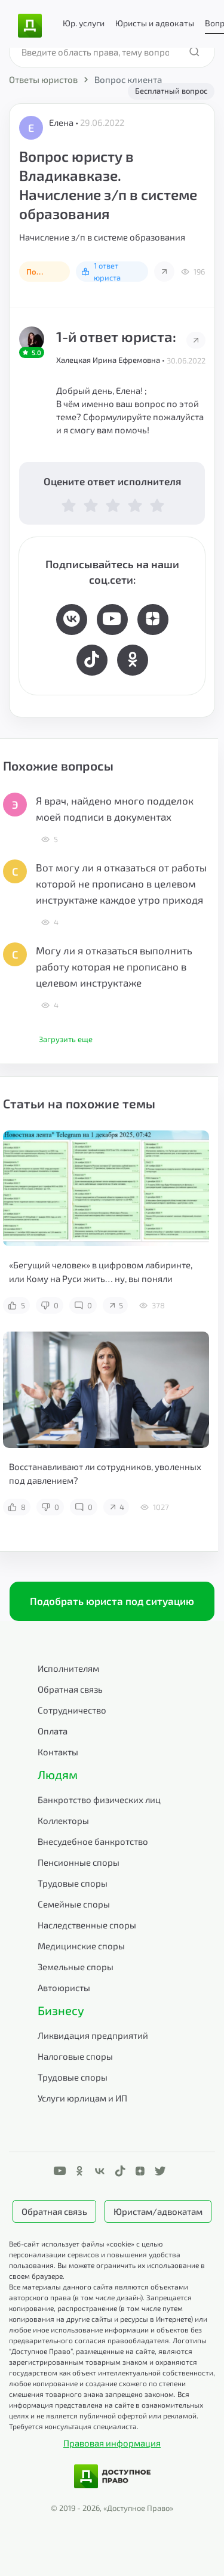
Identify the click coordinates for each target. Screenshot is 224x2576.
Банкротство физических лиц (99, 1799)
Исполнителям (68, 1668)
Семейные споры (74, 1904)
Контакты (58, 1751)
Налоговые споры (75, 2056)
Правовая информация (112, 2443)
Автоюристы (64, 1987)
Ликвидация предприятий (93, 2035)
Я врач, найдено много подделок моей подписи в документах (115, 808)
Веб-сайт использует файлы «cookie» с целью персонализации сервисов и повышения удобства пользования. (94, 2254)
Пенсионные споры (78, 1862)
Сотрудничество (72, 1710)
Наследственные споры (87, 1924)
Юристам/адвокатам (157, 2211)
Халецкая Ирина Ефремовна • (111, 360)
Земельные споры (75, 1966)
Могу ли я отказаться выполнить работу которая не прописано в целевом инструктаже (114, 966)
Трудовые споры (73, 1883)
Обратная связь (70, 1689)
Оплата (52, 1730)
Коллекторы (63, 1820)
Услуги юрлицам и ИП (82, 2098)
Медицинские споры (81, 1945)
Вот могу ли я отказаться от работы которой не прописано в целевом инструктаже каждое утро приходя (121, 883)
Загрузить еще (66, 1039)
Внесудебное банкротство (93, 1841)
